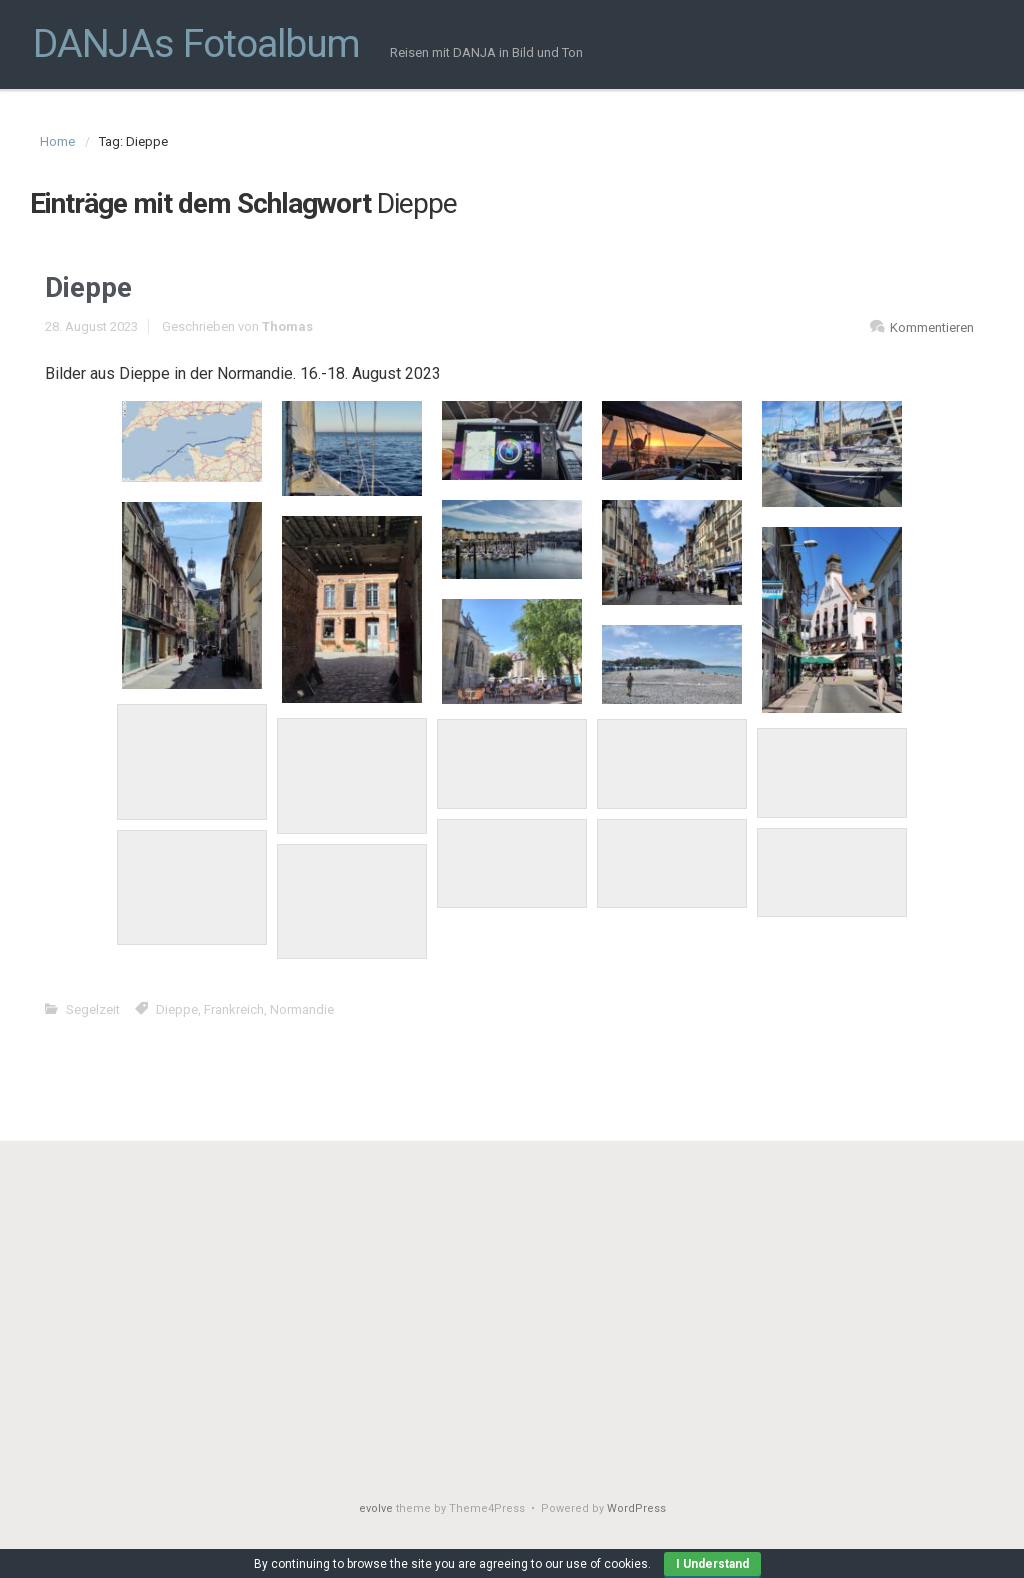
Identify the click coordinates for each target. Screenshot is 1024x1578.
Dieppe (88, 287)
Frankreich (234, 1009)
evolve (376, 1508)
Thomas (287, 326)
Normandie (302, 1009)
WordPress (636, 1508)
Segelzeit (93, 1009)
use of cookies (607, 1564)
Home (57, 141)
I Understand (712, 1564)
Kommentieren (932, 327)
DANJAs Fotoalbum (196, 44)
